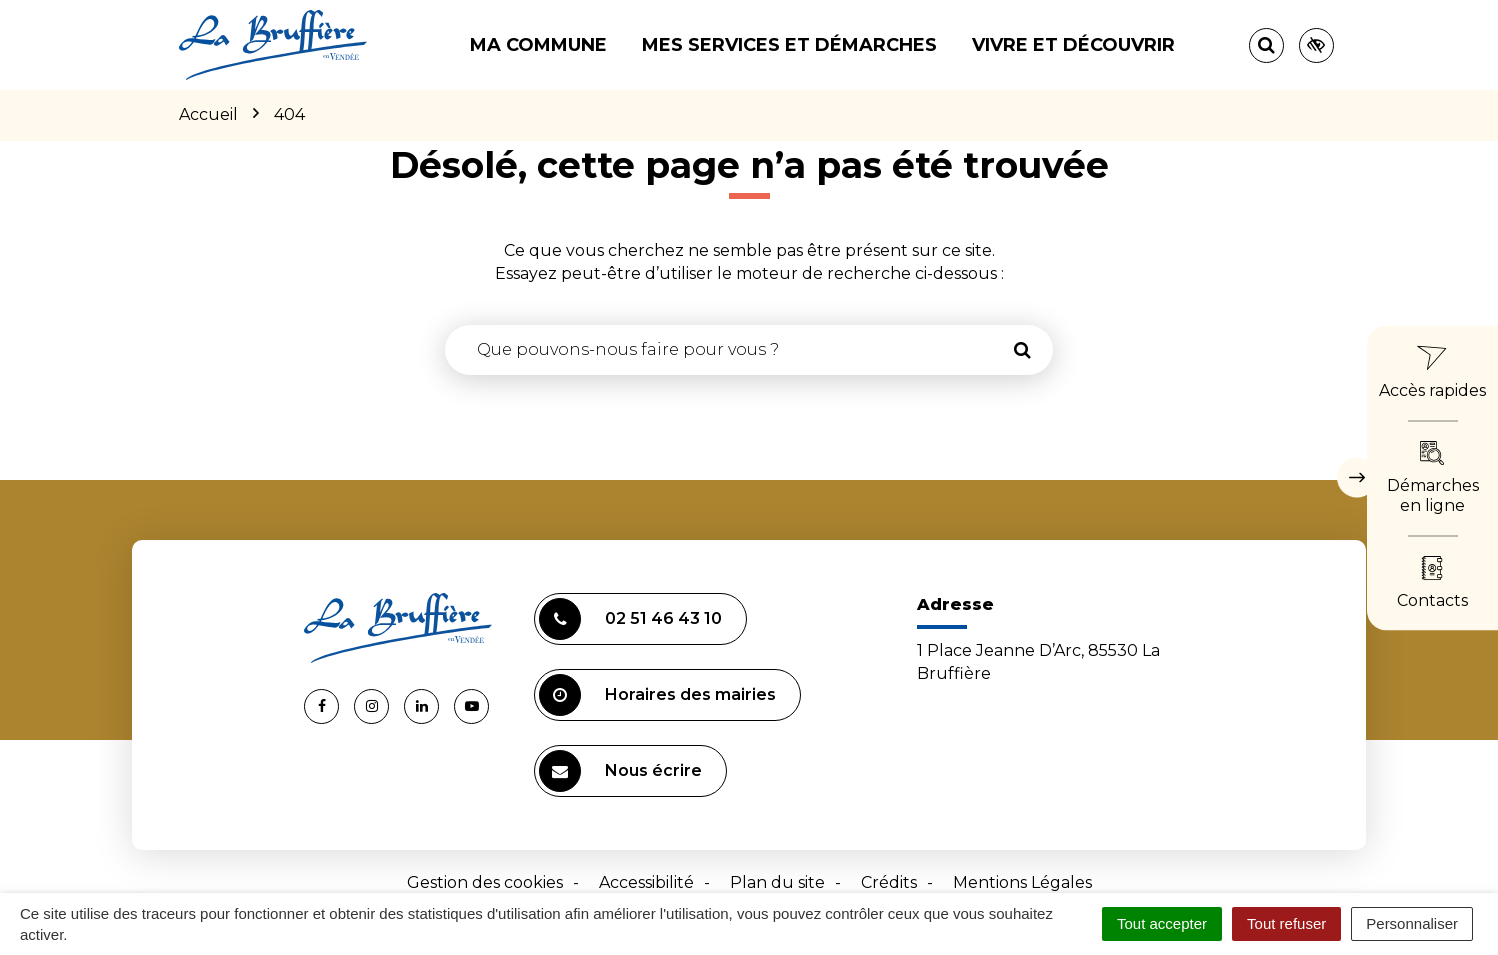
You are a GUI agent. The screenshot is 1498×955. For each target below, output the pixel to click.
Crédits (889, 882)
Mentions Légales (1022, 882)
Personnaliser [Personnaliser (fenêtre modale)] (1412, 923)
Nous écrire (620, 771)
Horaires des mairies (657, 695)
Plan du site (777, 882)
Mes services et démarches (789, 45)
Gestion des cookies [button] (485, 882)
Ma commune (538, 45)
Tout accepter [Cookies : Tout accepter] (1162, 923)
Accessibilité (646, 882)
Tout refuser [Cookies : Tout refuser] (1286, 923)
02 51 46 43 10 (630, 619)
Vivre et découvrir (1073, 45)
